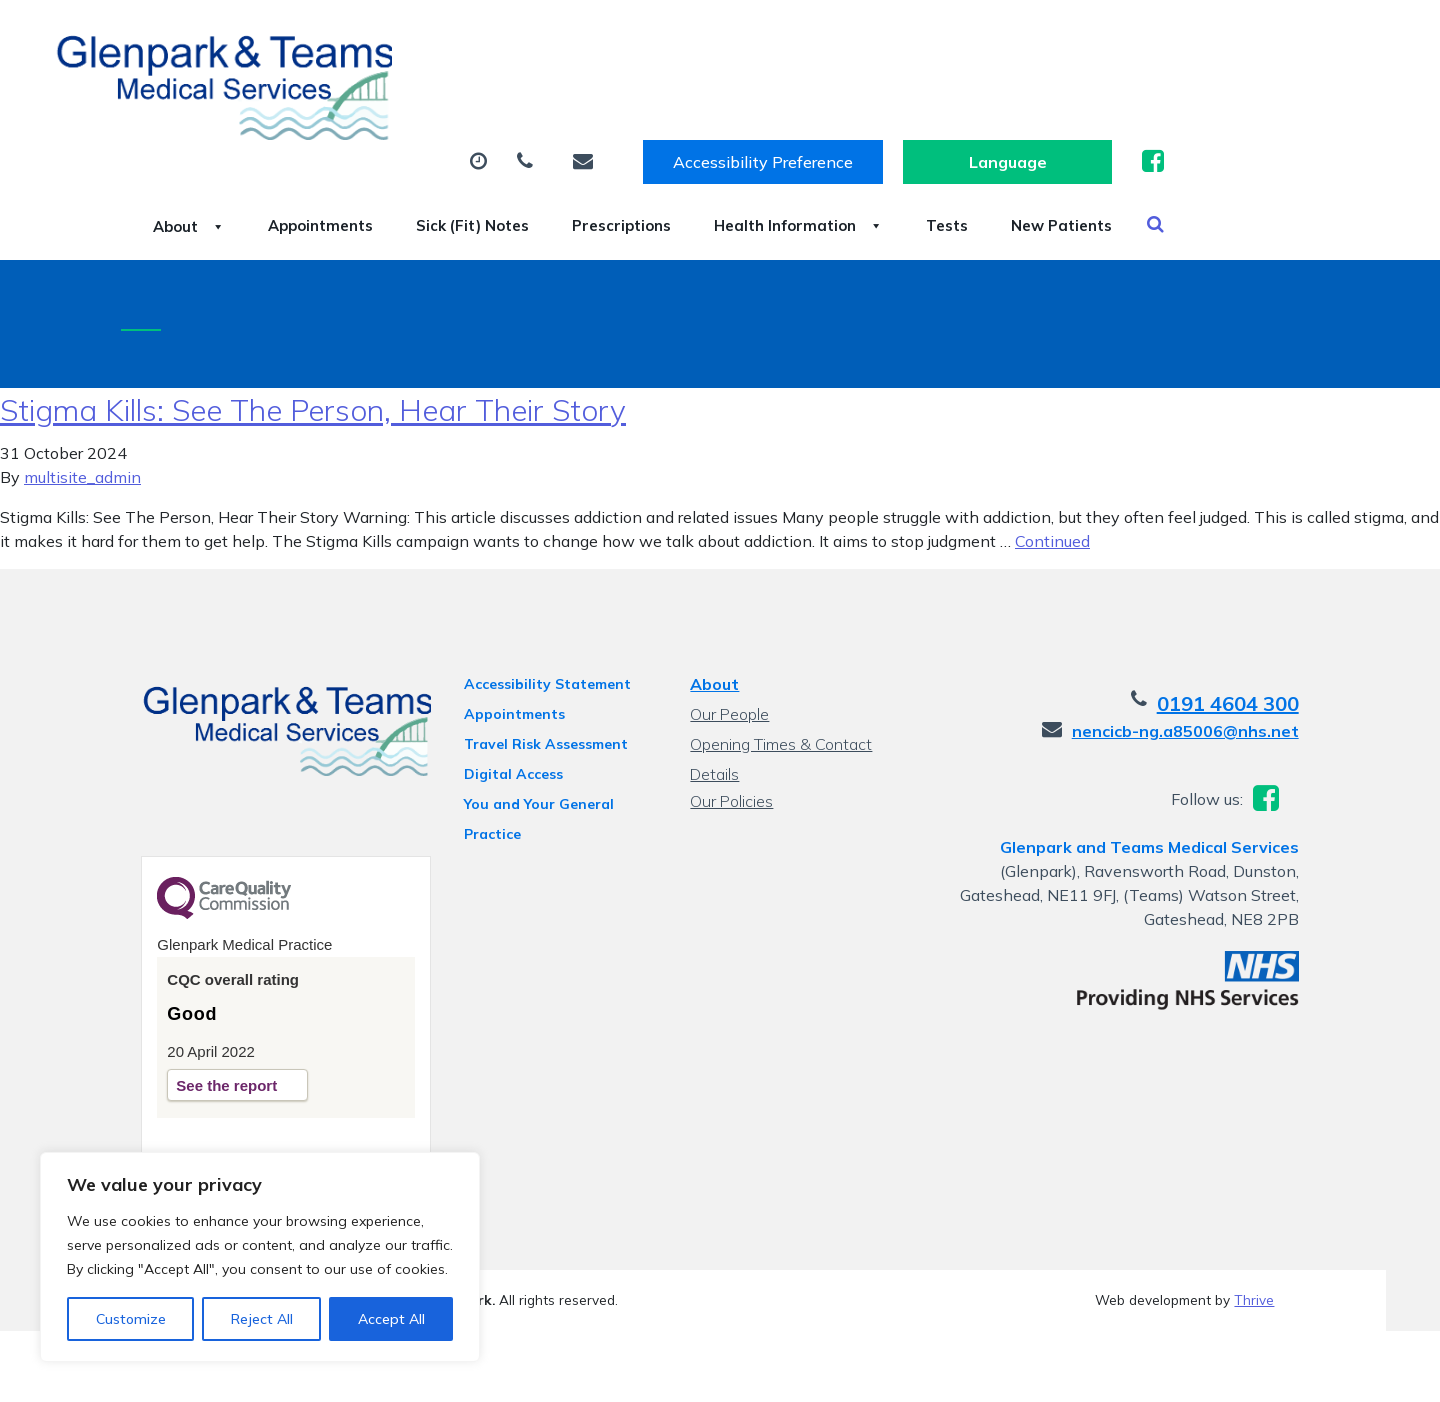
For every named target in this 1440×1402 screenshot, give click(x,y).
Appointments (500, 99)
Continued (1052, 512)
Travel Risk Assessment (537, 715)
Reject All (262, 1319)
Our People (728, 685)
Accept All (391, 1319)
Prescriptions (854, 99)
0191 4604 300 (1248, 674)
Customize (131, 1319)
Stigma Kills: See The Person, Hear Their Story (313, 381)
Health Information (1057, 99)
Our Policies (730, 772)
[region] (260, 1257)
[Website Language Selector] (1229, 37)
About (344, 99)
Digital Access (504, 745)
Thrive (1254, 1274)
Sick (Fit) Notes (679, 99)
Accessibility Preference (985, 37)
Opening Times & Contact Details (780, 717)
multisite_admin (82, 448)
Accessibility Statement (538, 655)
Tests (1230, 99)
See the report (206, 1060)
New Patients (361, 169)
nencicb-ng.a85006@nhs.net (1205, 702)
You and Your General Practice (530, 778)
